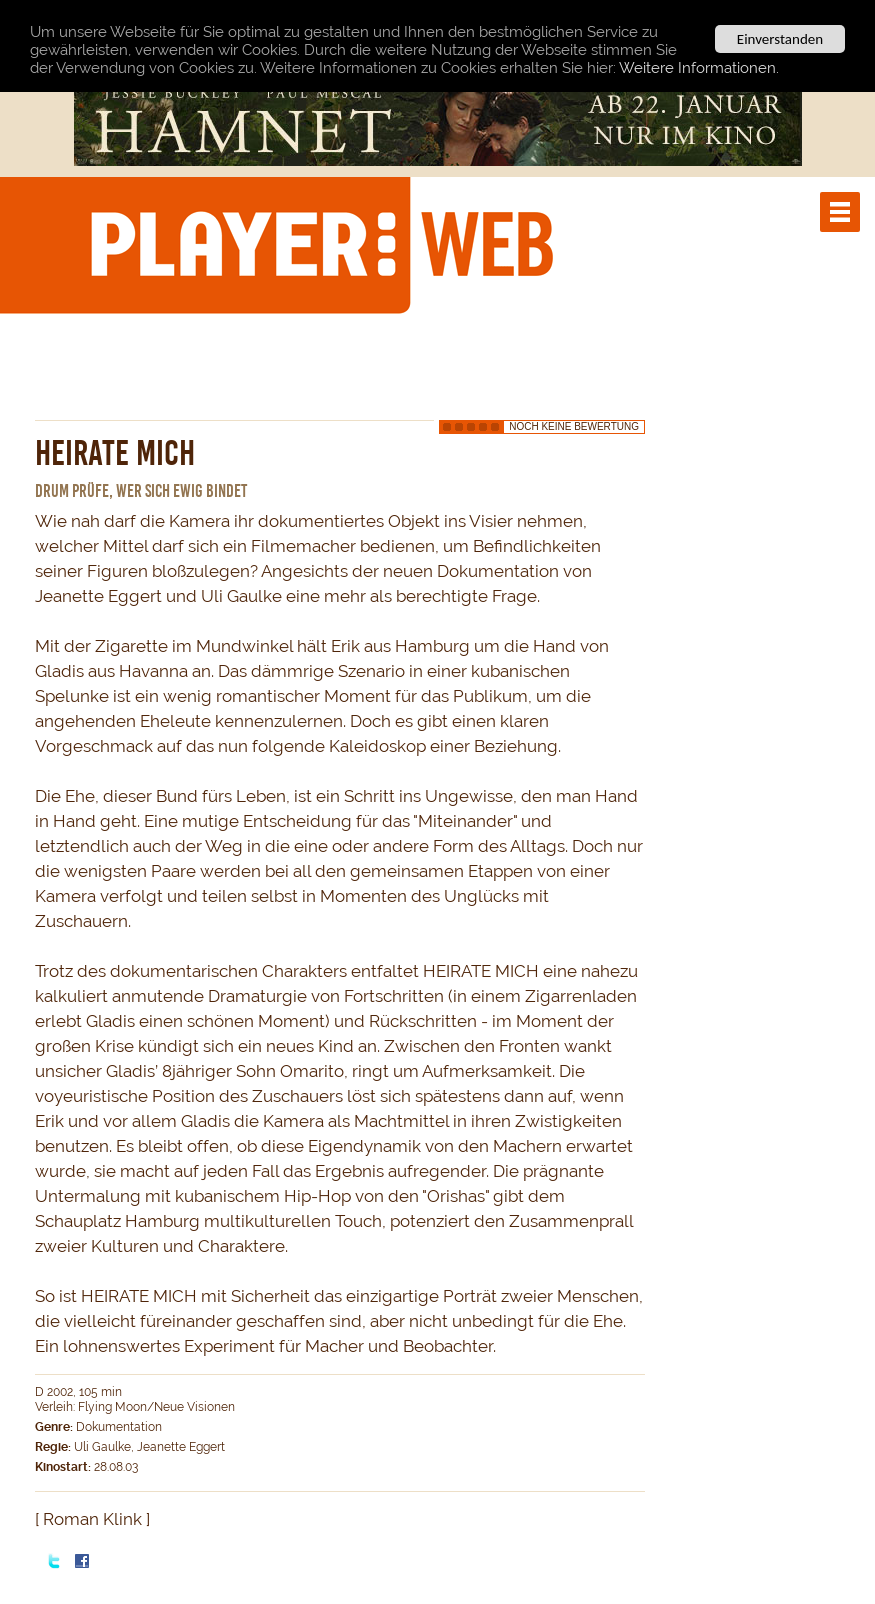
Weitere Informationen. (699, 67)
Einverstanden (780, 39)
